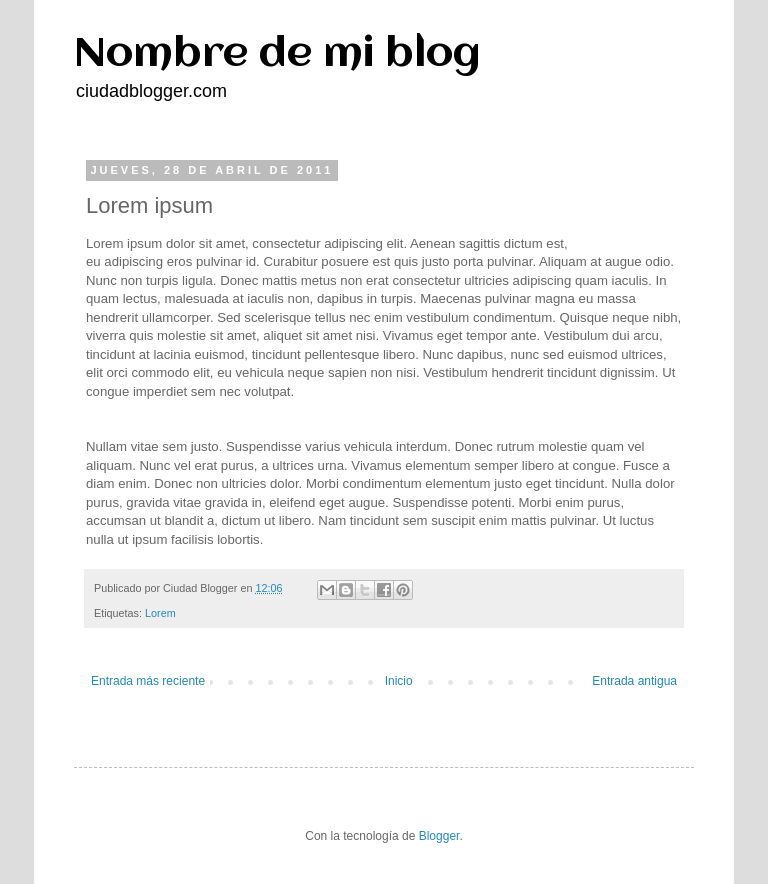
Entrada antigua (634, 681)
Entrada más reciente (148, 681)
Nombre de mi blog (277, 54)
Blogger (439, 836)
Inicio (399, 681)
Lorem (160, 613)
